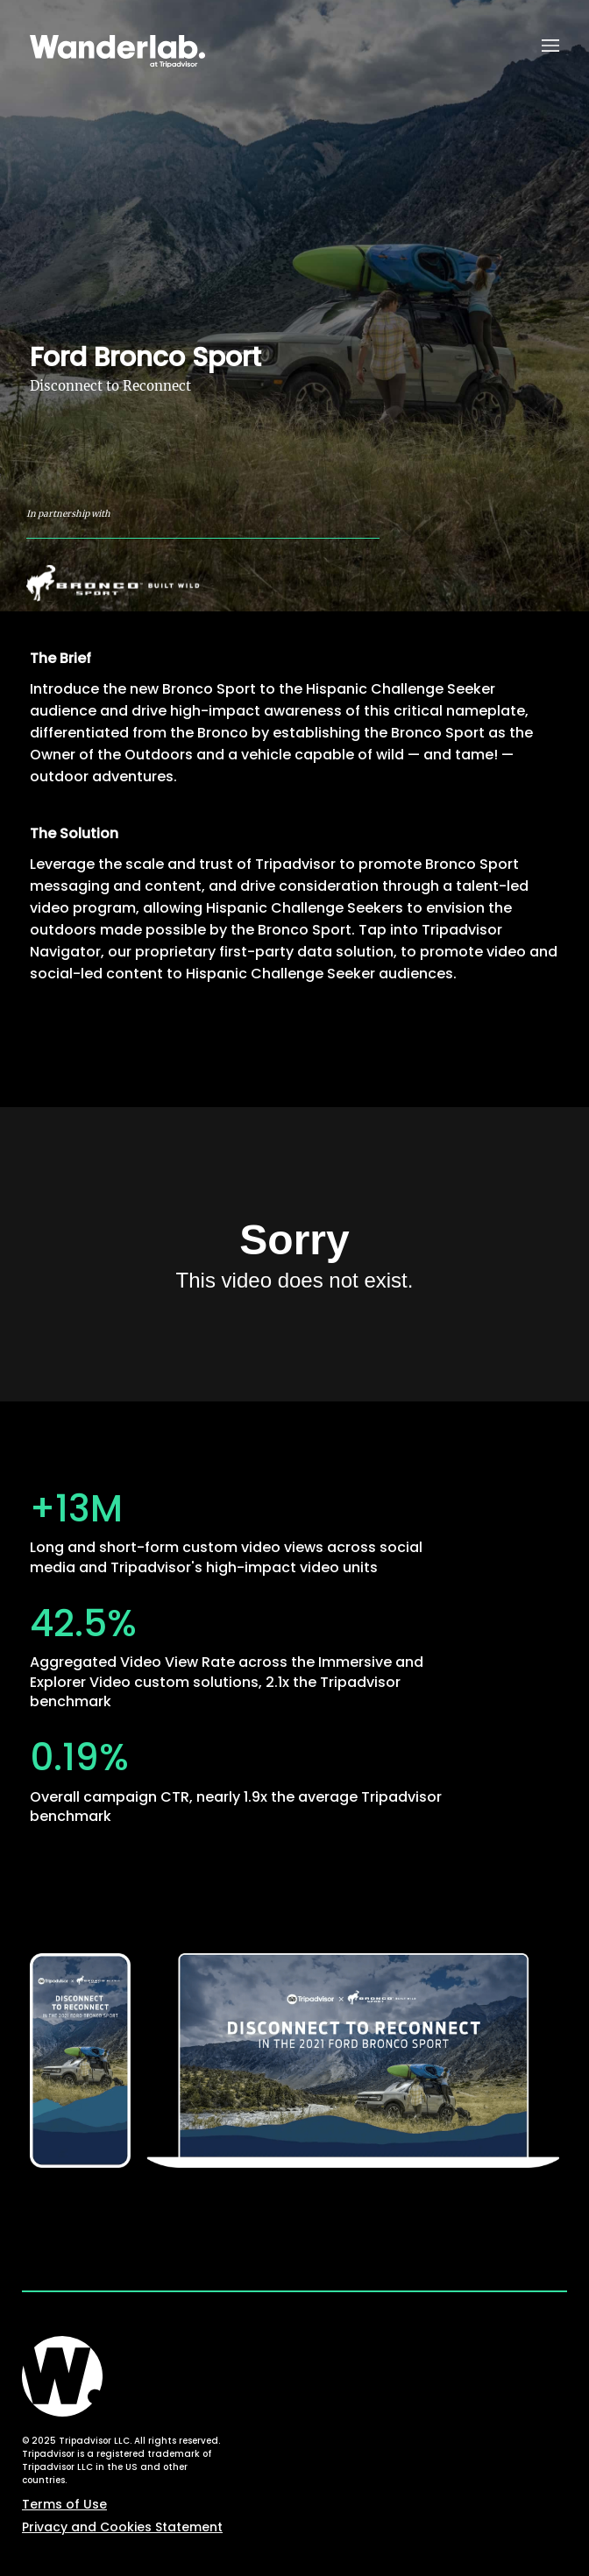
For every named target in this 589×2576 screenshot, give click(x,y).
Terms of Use (64, 2504)
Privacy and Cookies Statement (122, 2527)
